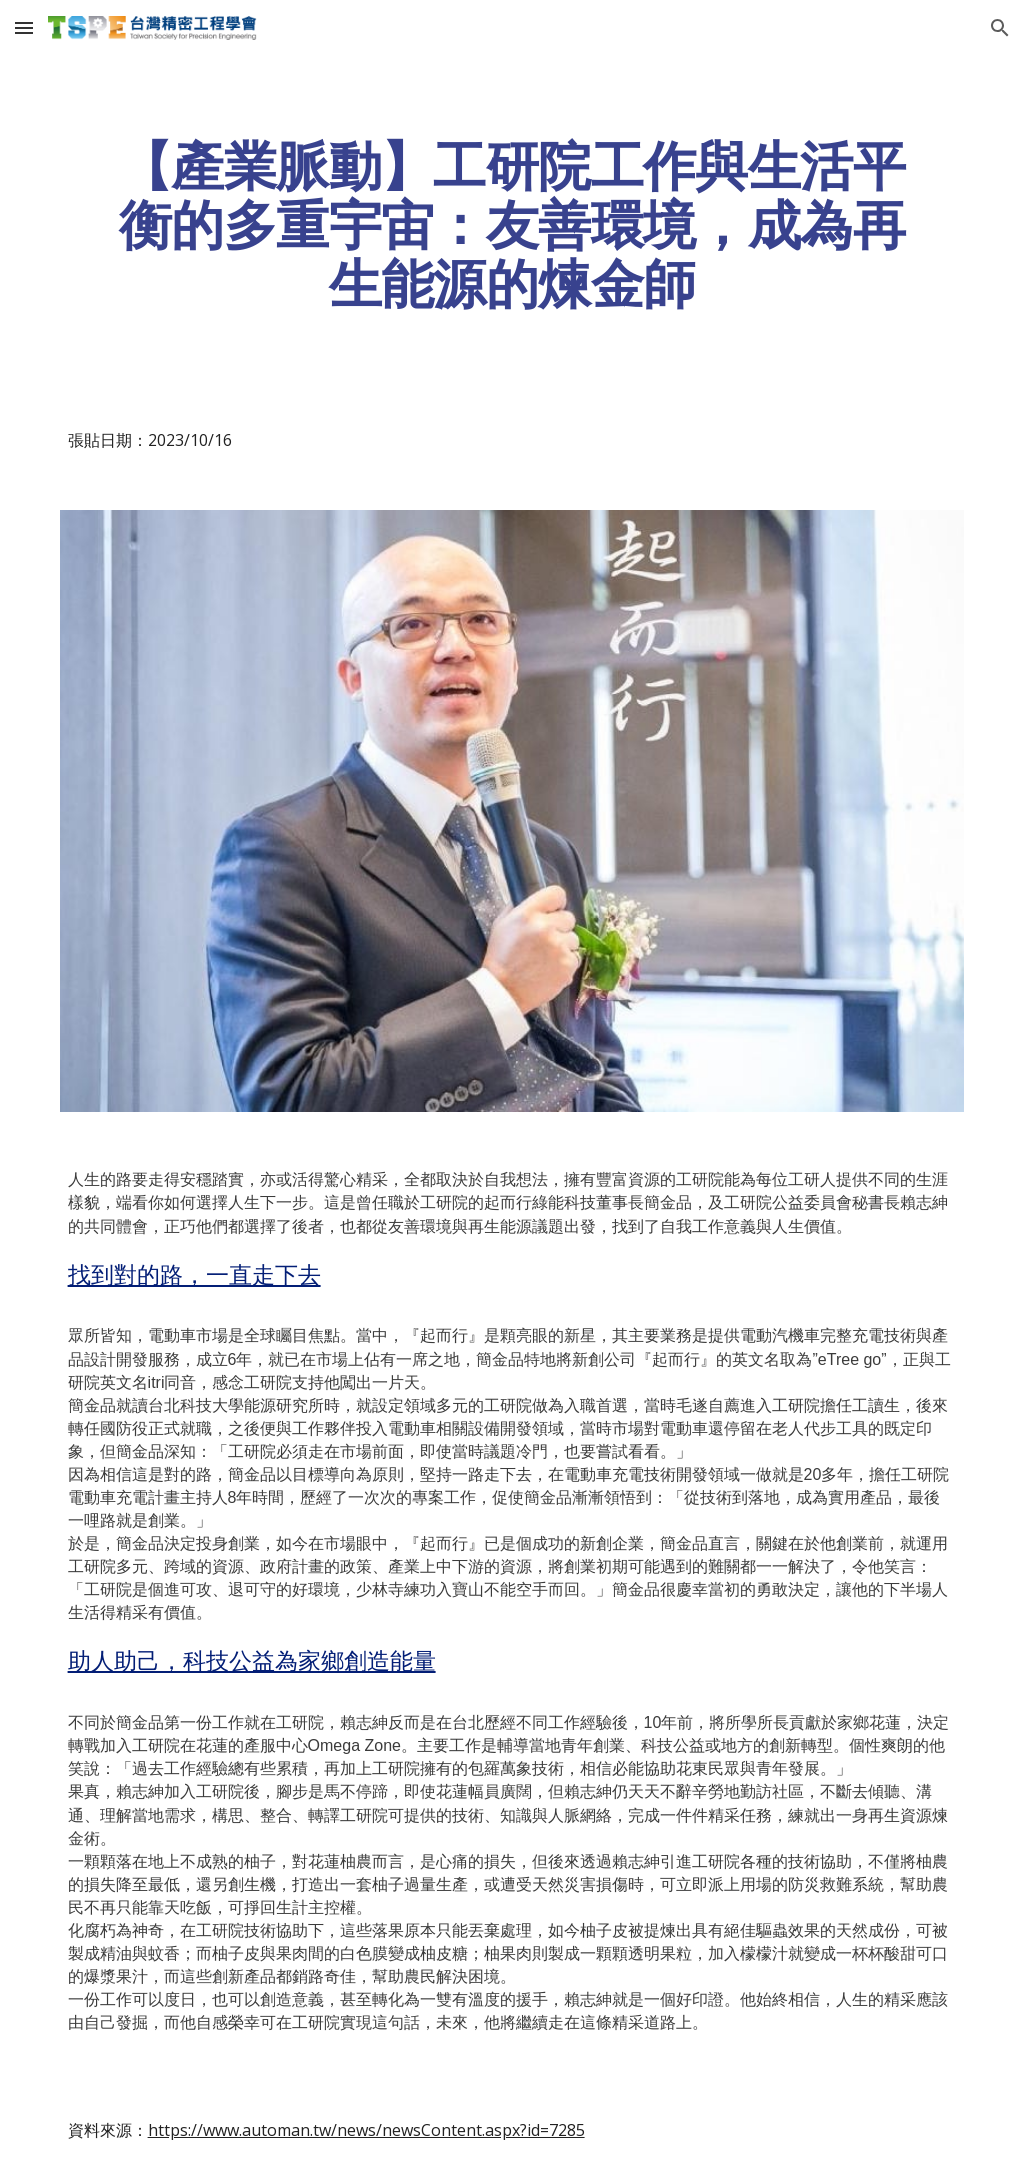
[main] (512, 225)
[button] (24, 27)
